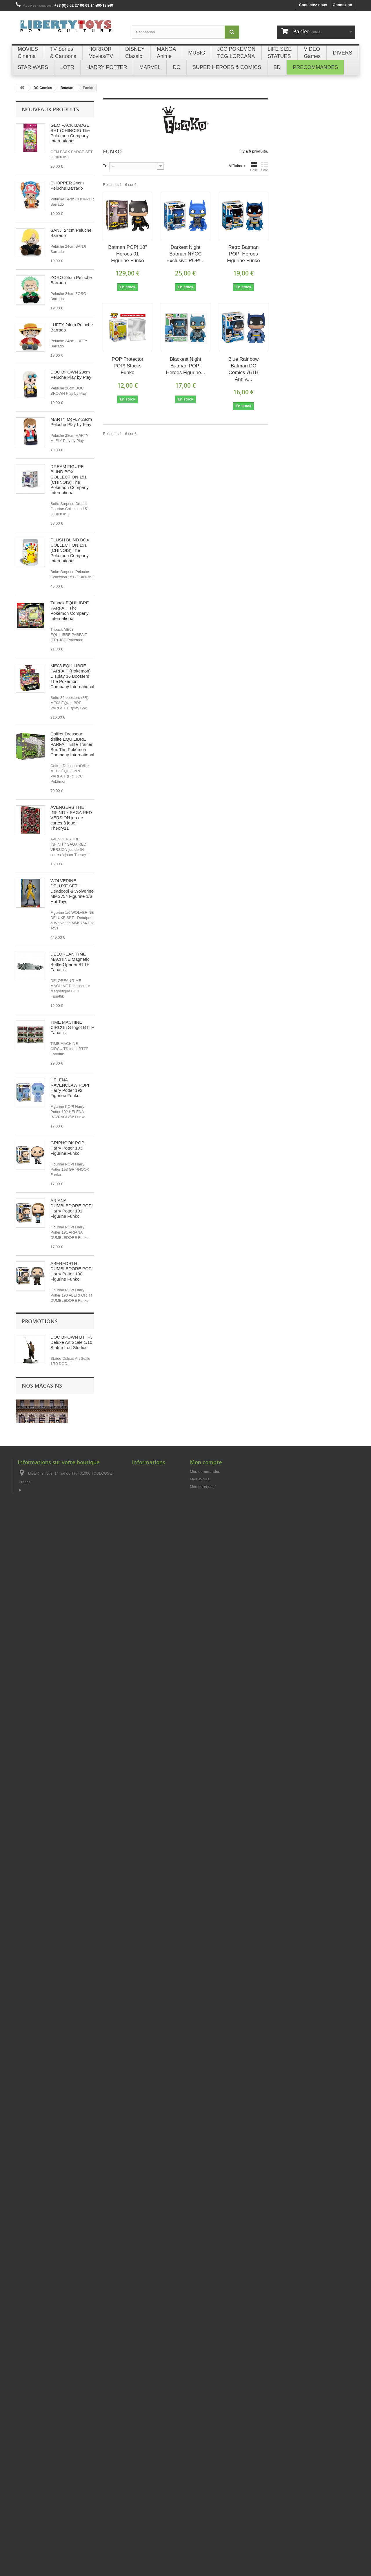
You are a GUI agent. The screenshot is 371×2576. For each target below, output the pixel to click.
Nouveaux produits (50, 109)
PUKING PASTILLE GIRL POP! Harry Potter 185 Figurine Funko (69, 1402)
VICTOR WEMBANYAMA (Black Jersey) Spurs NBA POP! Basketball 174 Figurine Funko (71, 1677)
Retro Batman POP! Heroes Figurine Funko (243, 253)
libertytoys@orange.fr (60, 2538)
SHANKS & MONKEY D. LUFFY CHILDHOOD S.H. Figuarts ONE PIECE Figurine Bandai (71, 1877)
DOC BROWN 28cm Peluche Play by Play (70, 374)
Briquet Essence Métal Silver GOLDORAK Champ (72, 2133)
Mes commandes (205, 2506)
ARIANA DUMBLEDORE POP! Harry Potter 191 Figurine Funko (71, 1208)
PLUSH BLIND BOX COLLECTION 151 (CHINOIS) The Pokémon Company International (69, 550)
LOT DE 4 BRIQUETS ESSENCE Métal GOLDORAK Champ (71, 2076)
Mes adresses (202, 2521)
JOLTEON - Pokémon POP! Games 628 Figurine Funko (71, 1745)
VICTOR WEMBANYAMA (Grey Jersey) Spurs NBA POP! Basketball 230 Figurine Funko (72, 1604)
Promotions (40, 2309)
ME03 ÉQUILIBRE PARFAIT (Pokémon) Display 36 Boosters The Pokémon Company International (72, 676)
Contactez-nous (313, 5)
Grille (254, 166)
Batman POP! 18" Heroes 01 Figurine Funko (127, 253)
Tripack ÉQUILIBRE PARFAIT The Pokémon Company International (69, 610)
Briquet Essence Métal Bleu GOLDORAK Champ (72, 2238)
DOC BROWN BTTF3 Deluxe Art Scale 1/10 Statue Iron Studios (71, 2330)
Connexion (342, 5)
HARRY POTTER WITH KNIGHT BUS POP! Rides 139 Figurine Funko (69, 1465)
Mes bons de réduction (210, 2536)
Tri (105, 166)
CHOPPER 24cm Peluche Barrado (67, 185)
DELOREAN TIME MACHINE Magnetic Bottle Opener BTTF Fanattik (69, 961)
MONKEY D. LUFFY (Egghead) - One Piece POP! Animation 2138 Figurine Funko (71, 1334)
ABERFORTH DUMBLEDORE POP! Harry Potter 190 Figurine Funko (71, 1271)
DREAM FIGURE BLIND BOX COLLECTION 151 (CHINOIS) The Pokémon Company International (69, 479)
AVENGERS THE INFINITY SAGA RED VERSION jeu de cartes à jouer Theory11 (71, 818)
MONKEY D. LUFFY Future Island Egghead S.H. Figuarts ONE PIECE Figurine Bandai (70, 1950)
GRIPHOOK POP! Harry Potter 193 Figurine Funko (68, 1148)
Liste (264, 166)
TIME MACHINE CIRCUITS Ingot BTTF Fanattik (72, 1027)
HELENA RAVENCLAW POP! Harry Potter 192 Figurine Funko (69, 1087)
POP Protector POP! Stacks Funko (127, 365)
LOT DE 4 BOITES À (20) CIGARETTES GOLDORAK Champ (70, 2018)
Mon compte (206, 2496)
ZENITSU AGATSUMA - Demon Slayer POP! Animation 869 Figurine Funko (72, 1806)
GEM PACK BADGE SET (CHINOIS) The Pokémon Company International (70, 133)
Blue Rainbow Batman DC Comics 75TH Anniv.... (243, 369)
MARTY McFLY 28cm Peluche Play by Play (71, 422)
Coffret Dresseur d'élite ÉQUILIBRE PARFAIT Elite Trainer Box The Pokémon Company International (72, 744)
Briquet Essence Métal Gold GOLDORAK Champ (72, 2186)
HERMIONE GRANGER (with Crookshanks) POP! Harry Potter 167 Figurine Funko (69, 1531)
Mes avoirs (199, 2513)
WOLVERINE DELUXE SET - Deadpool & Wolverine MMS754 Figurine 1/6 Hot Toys (72, 891)
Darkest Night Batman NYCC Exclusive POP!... (185, 253)
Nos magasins (42, 2400)
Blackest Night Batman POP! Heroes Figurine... (185, 365)
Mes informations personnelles (217, 2528)
